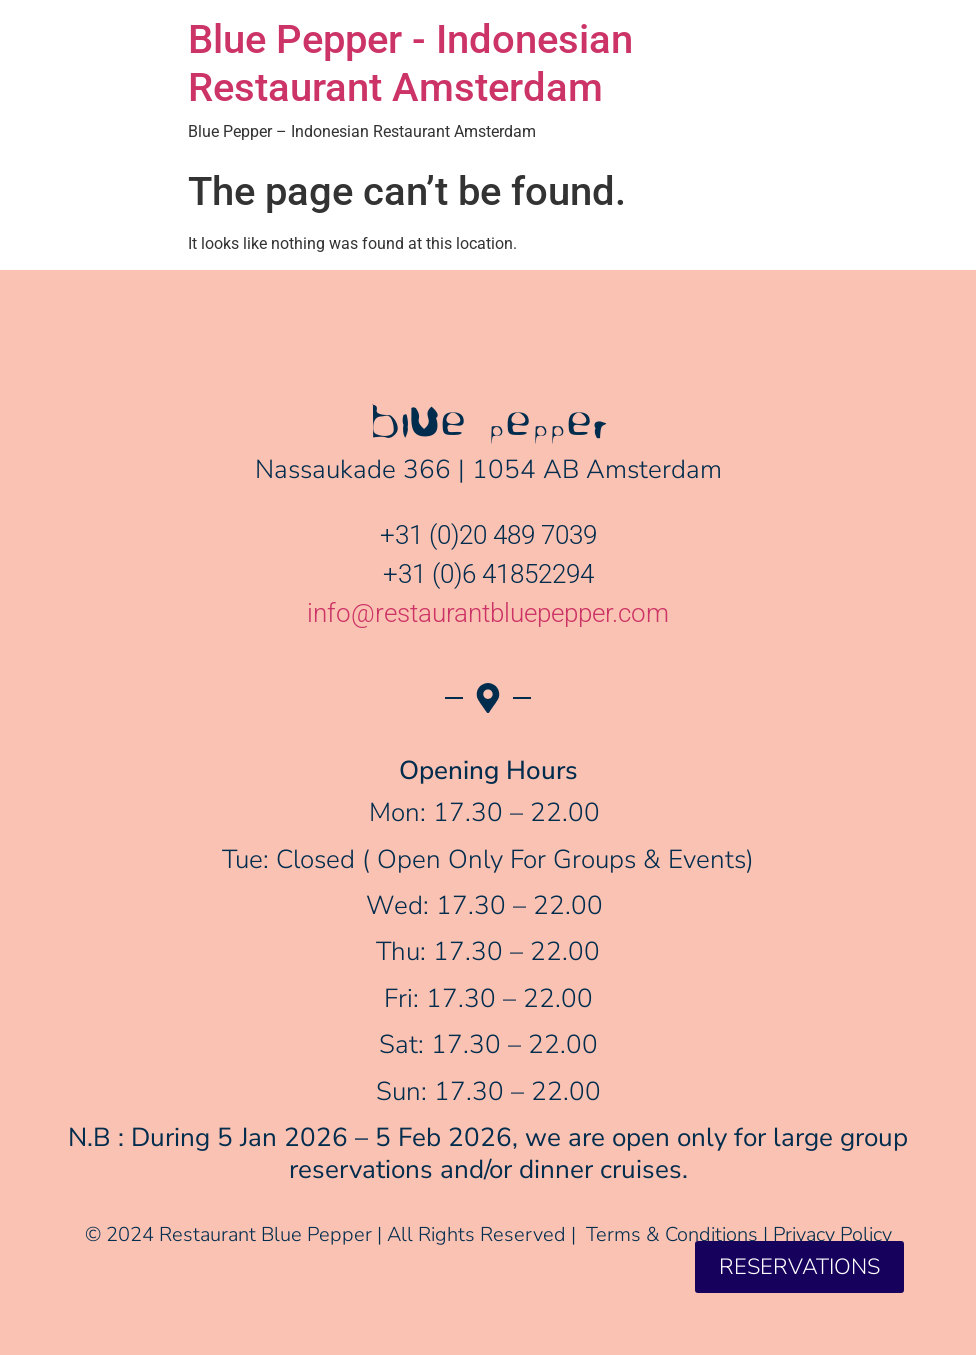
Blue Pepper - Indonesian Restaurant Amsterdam (410, 63)
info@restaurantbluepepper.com (488, 613)
